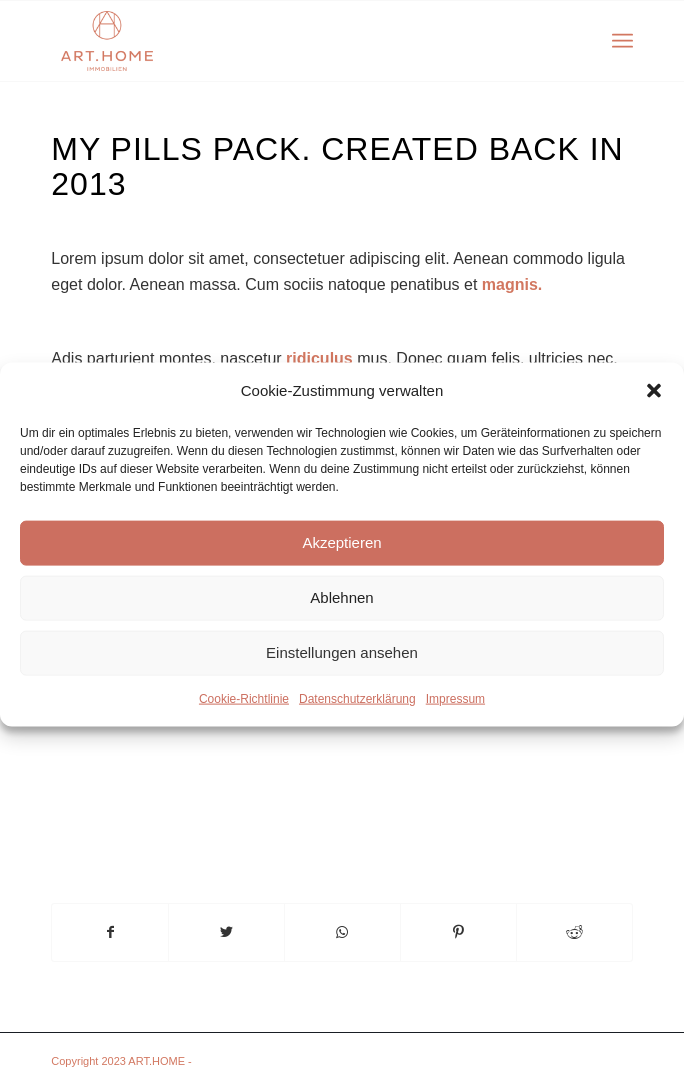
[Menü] (622, 41)
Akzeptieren (341, 542)
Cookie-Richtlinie (244, 699)
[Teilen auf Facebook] (110, 932)
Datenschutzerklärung (357, 699)
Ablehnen (341, 597)
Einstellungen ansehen (342, 652)
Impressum (455, 699)
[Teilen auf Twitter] (226, 932)
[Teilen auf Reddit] (574, 932)
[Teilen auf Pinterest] (458, 932)
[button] (654, 390)
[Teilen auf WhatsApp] (342, 932)
